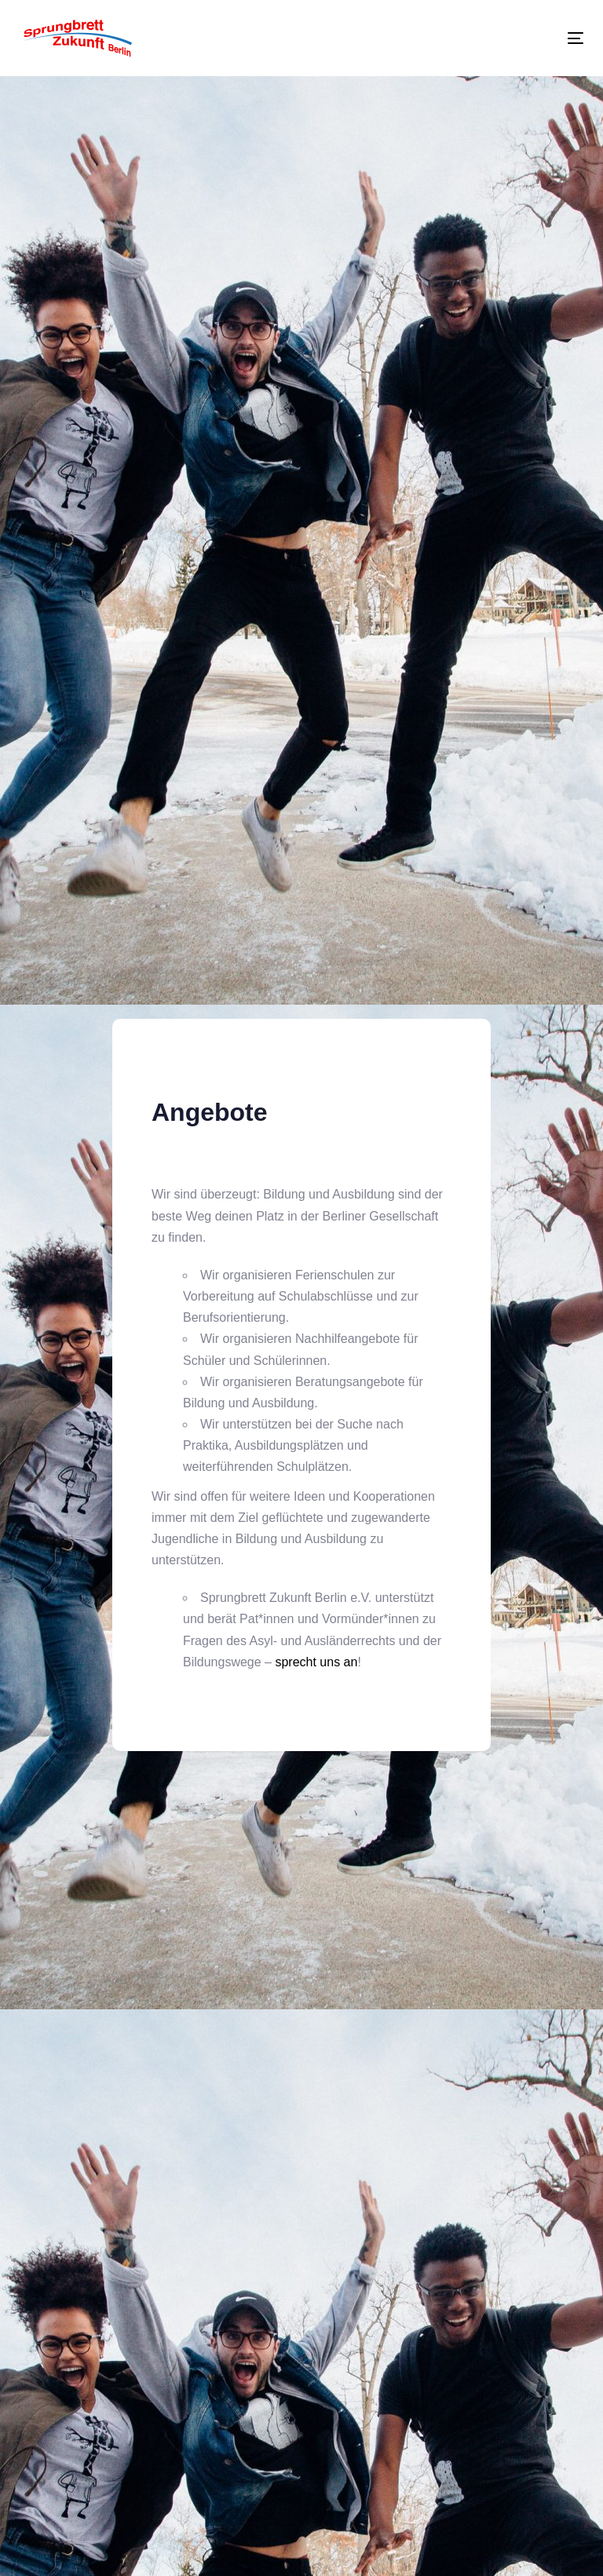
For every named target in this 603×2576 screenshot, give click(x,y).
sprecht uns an (316, 1662)
